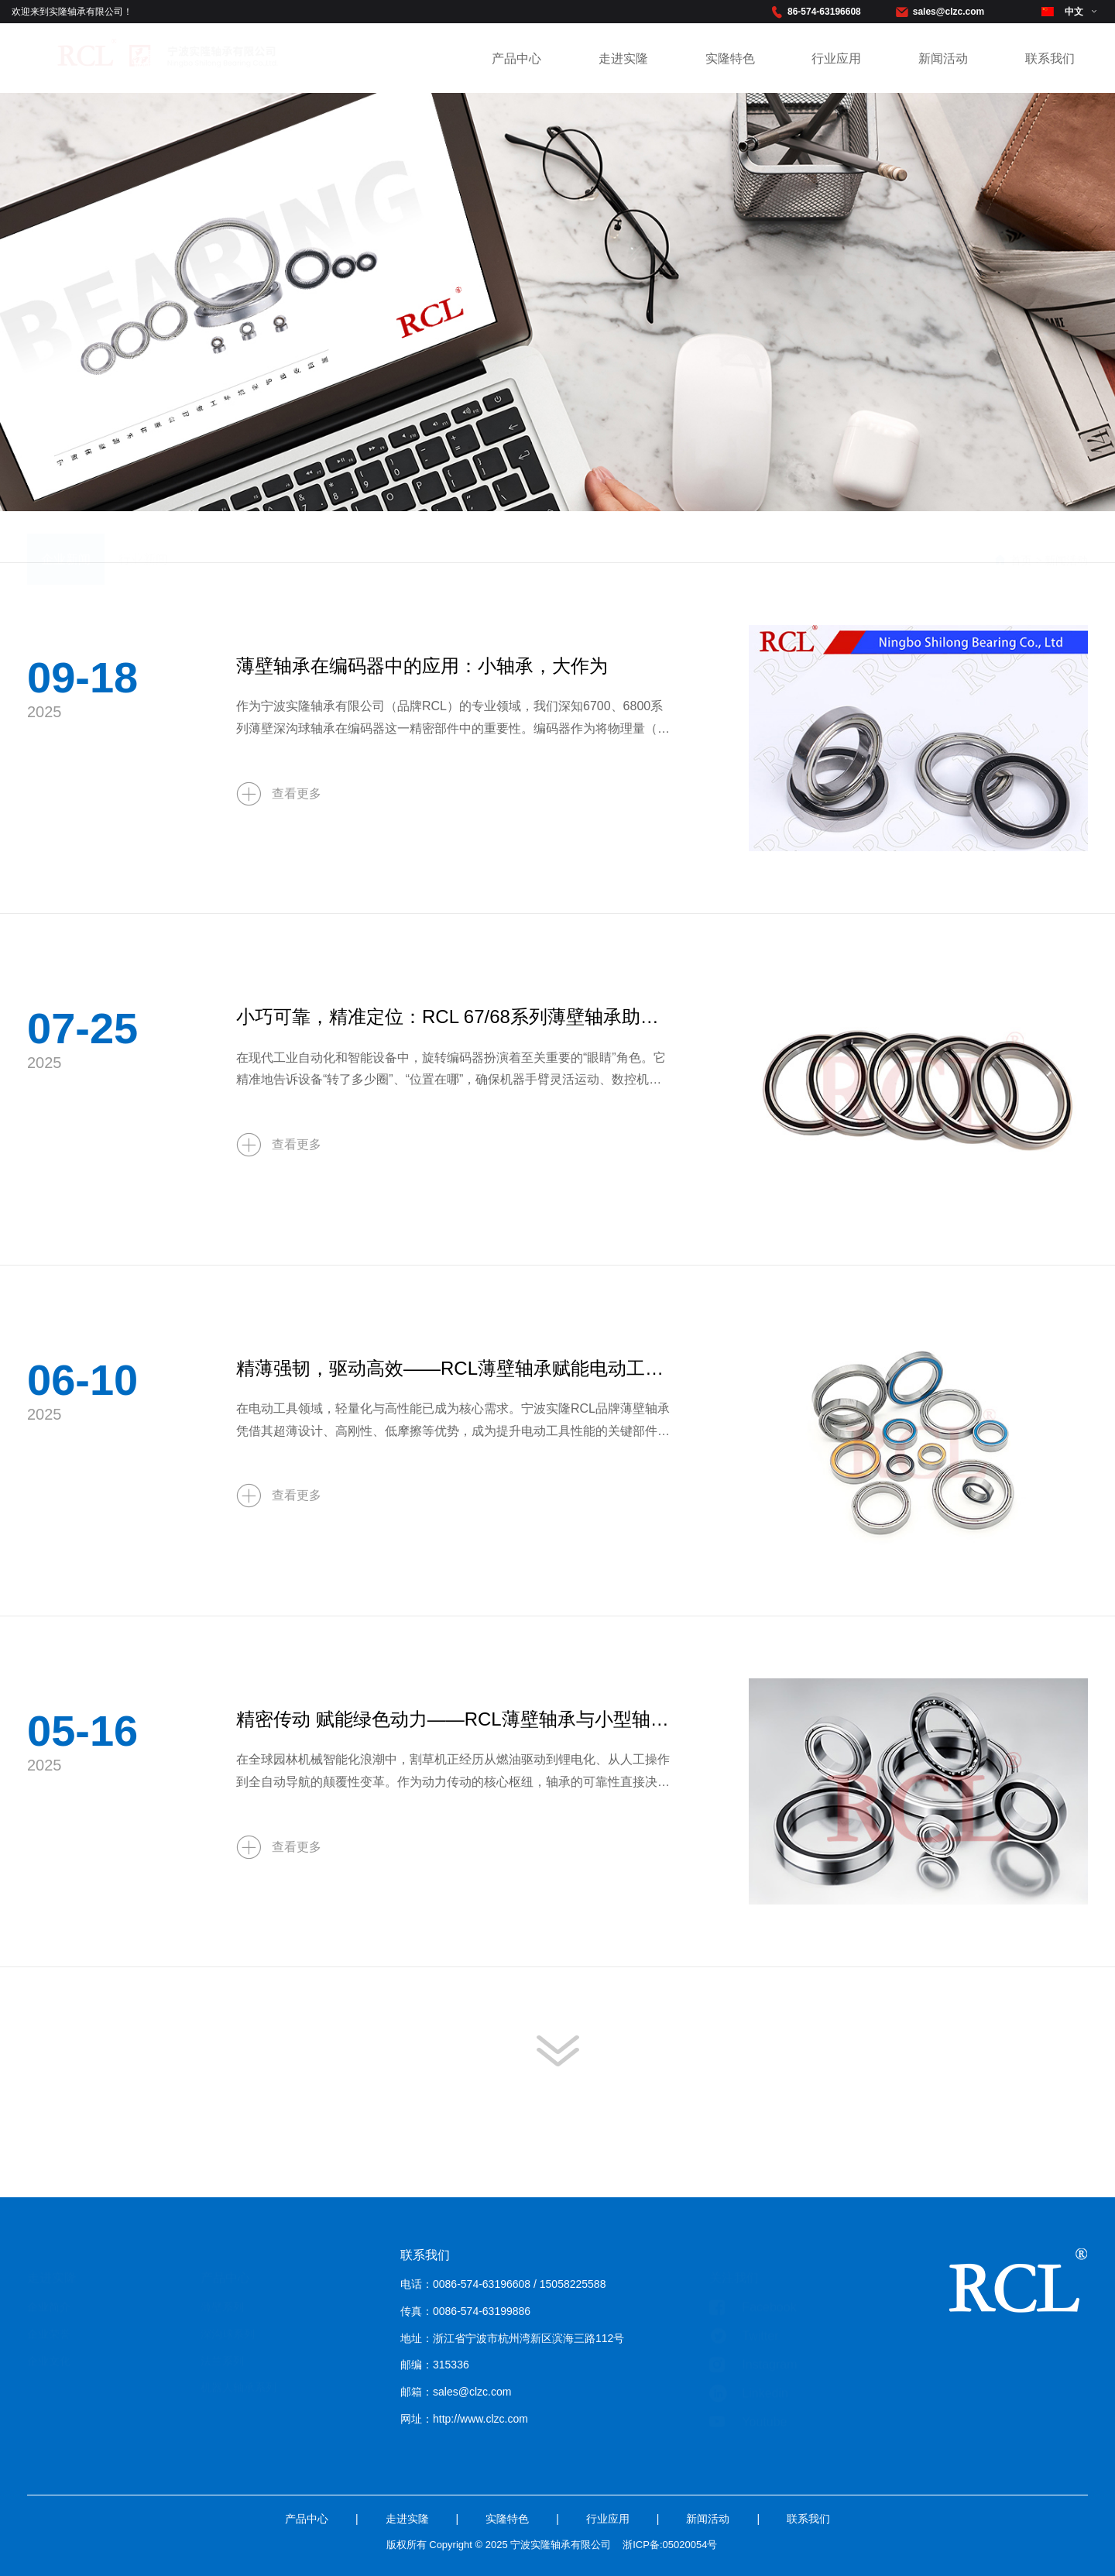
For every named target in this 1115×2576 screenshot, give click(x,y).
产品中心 (516, 58)
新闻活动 (943, 58)
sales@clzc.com (948, 11)
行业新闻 (143, 536)
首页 (1021, 537)
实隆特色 (730, 58)
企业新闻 (66, 536)
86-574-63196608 (824, 11)
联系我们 (1050, 58)
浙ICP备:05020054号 (670, 2566)
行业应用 (836, 58)
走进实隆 (623, 58)
